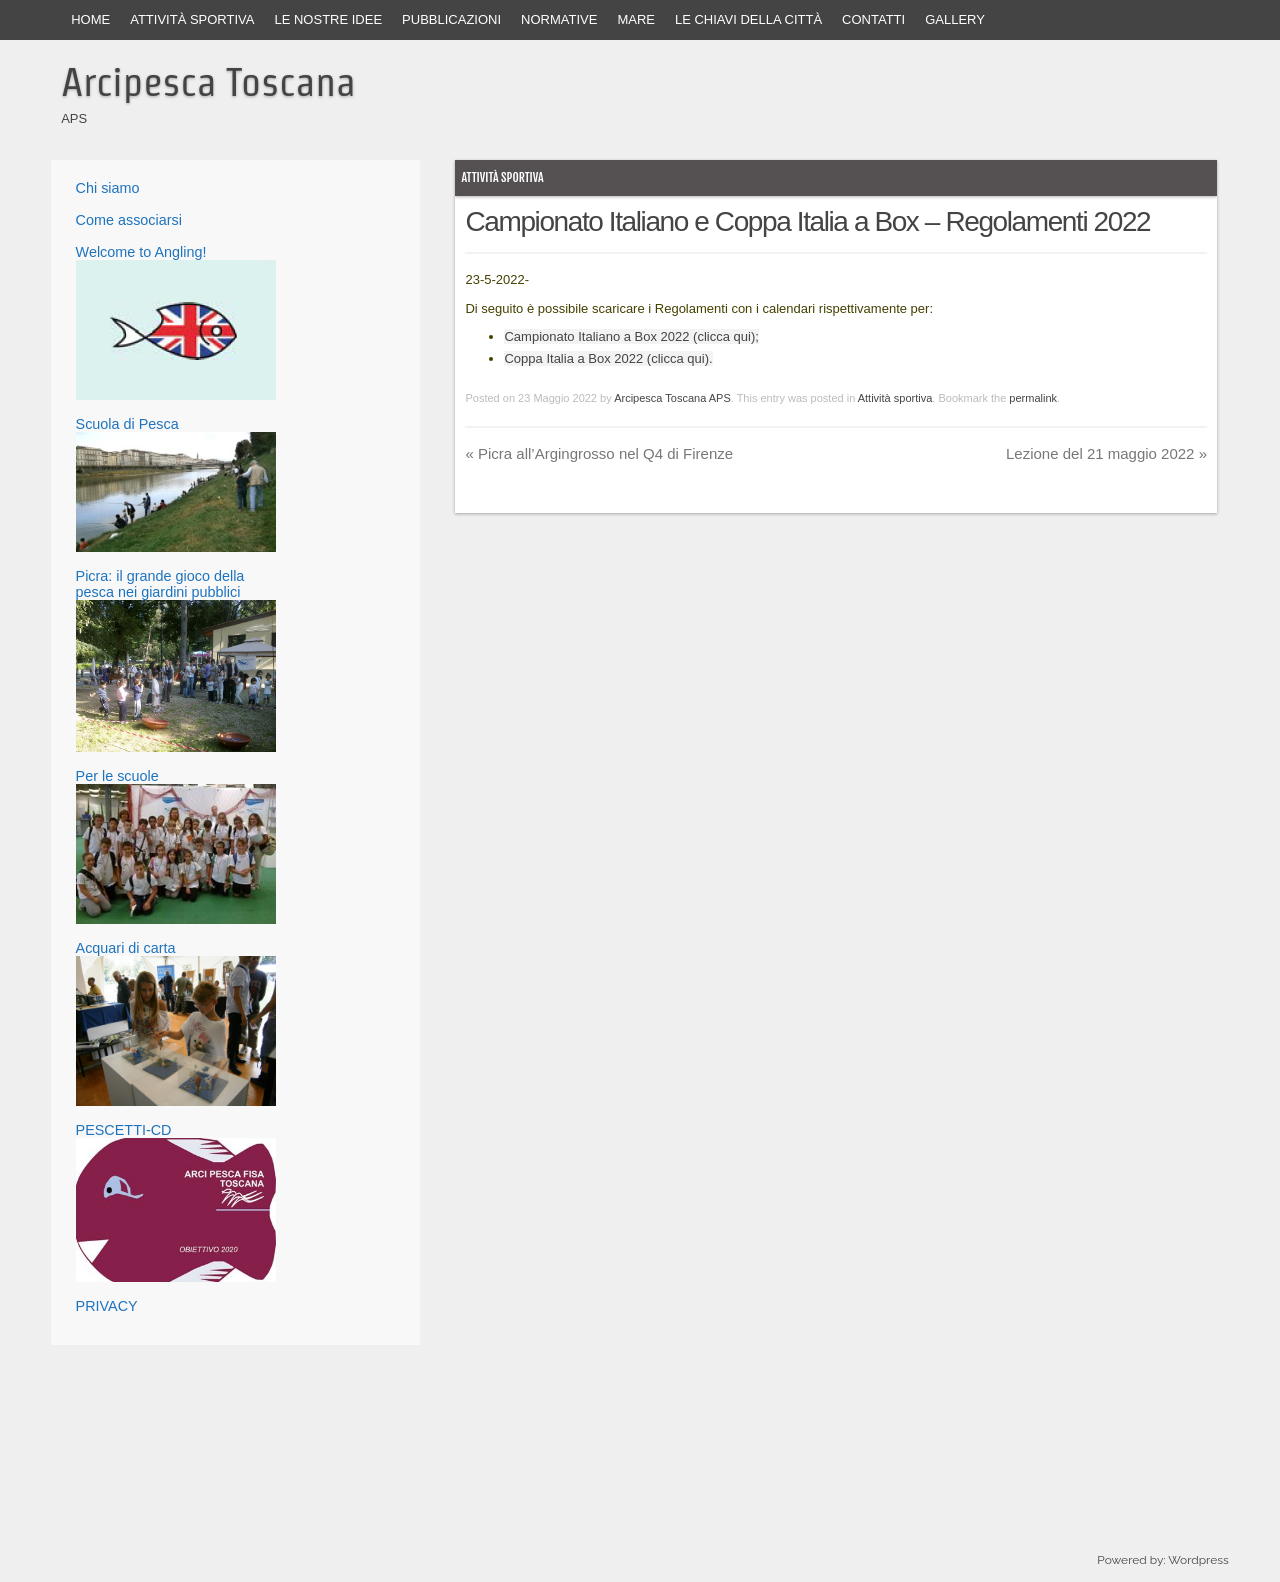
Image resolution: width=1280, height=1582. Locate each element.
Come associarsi (129, 220)
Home (90, 19)
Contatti (873, 19)
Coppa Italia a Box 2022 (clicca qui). (608, 358)
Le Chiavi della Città (748, 19)
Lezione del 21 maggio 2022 (1106, 453)
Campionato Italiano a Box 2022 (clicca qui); (631, 336)
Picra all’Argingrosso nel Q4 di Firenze (599, 453)
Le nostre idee (328, 19)
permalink (1033, 398)
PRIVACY (107, 1306)
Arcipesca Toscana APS (672, 398)
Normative (559, 19)
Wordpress (1198, 1560)
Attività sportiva (192, 19)
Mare (636, 19)
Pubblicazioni (451, 19)
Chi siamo (108, 188)
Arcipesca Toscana (208, 82)
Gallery (955, 19)
